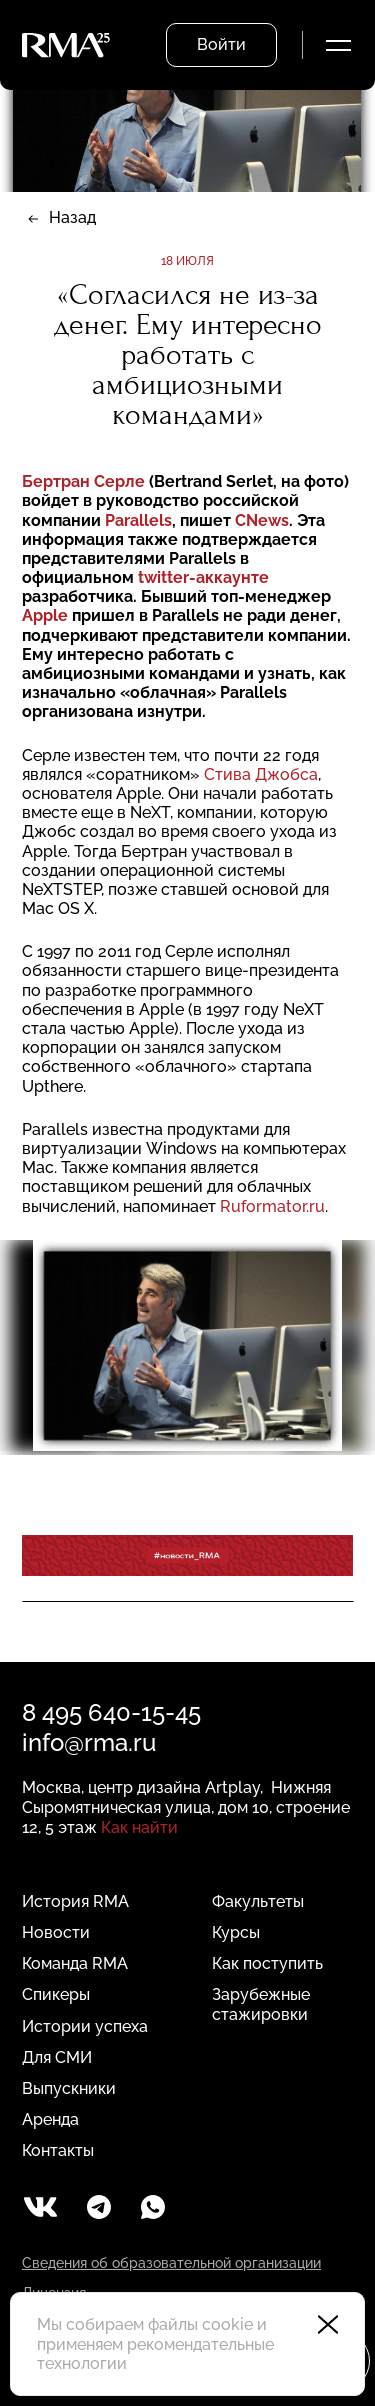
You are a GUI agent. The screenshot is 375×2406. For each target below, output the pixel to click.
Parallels (138, 520)
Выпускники (69, 2088)
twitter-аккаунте (203, 577)
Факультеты (258, 1901)
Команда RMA (75, 1963)
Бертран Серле (85, 481)
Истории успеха (85, 2026)
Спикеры (56, 1994)
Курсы (236, 1932)
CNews (262, 520)
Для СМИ (57, 2057)
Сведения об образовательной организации (171, 2263)
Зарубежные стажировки (261, 2004)
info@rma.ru (89, 1742)
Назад (72, 217)
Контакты (58, 2150)
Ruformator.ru (272, 1206)
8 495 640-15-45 (111, 1712)
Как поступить (267, 1963)
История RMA (75, 1901)
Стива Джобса (261, 774)
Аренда (50, 2119)
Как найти (139, 1827)
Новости (56, 1932)
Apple (45, 615)
